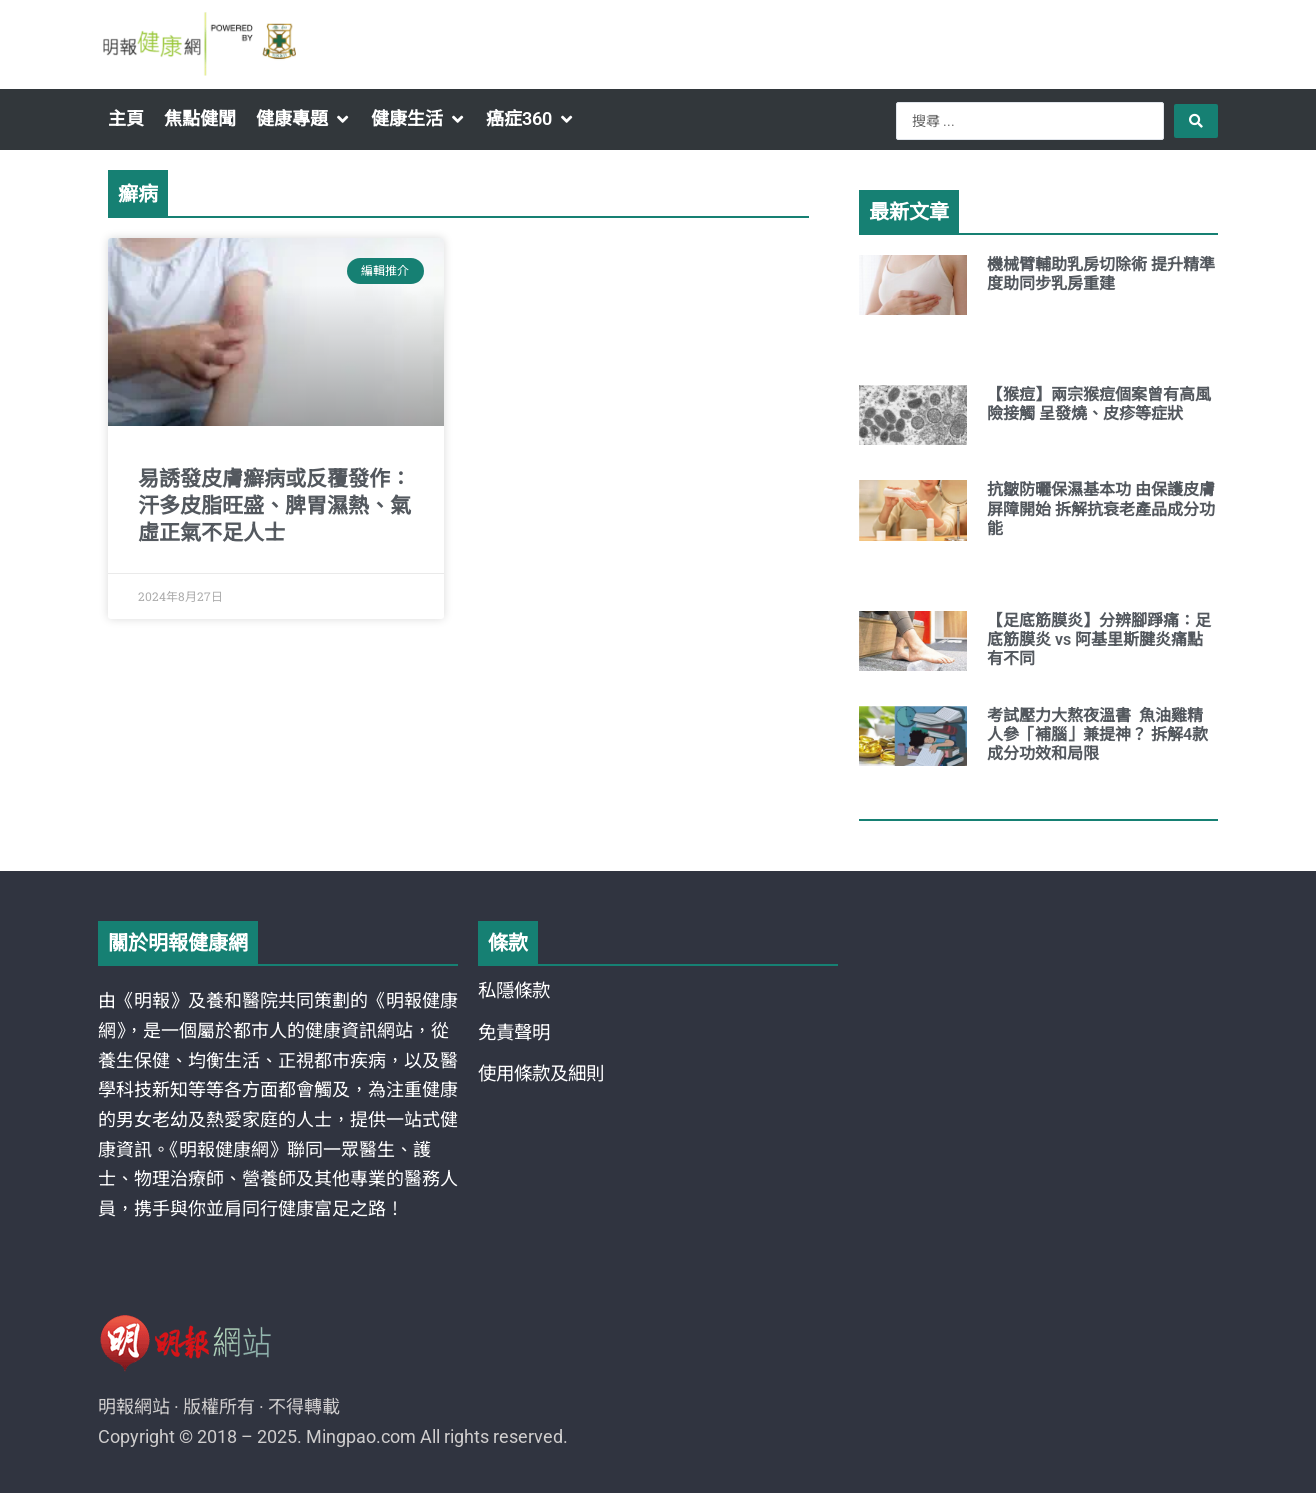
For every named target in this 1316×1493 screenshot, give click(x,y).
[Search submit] (1196, 121)
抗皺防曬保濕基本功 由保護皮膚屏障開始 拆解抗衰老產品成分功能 (1101, 508)
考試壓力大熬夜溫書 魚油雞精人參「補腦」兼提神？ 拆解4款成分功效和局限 (1097, 734)
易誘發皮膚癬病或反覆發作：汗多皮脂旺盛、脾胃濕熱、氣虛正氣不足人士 (274, 506)
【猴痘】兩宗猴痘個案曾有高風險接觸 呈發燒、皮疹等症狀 (1099, 404)
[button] (303, 119)
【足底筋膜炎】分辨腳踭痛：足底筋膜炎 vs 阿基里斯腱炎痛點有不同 (1099, 639)
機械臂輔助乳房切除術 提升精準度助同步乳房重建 (1101, 274)
